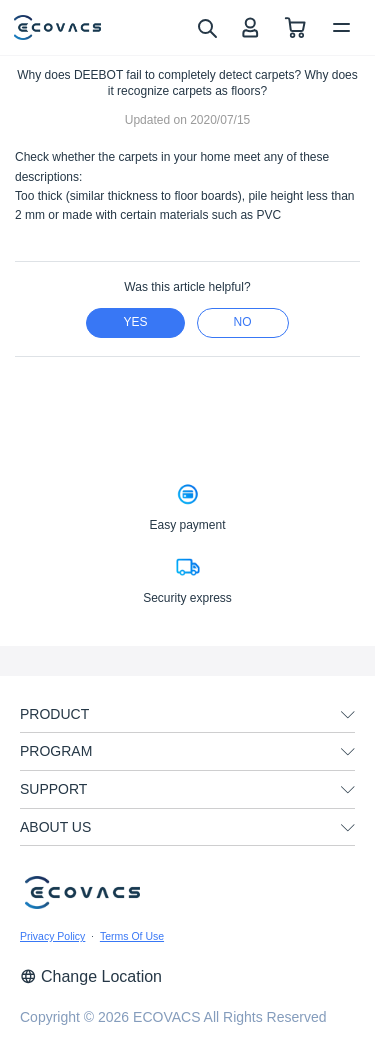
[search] (206, 27)
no (243, 322)
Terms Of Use (132, 936)
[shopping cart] (295, 27)
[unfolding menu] (348, 715)
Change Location (91, 976)
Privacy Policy (52, 936)
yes (135, 322)
